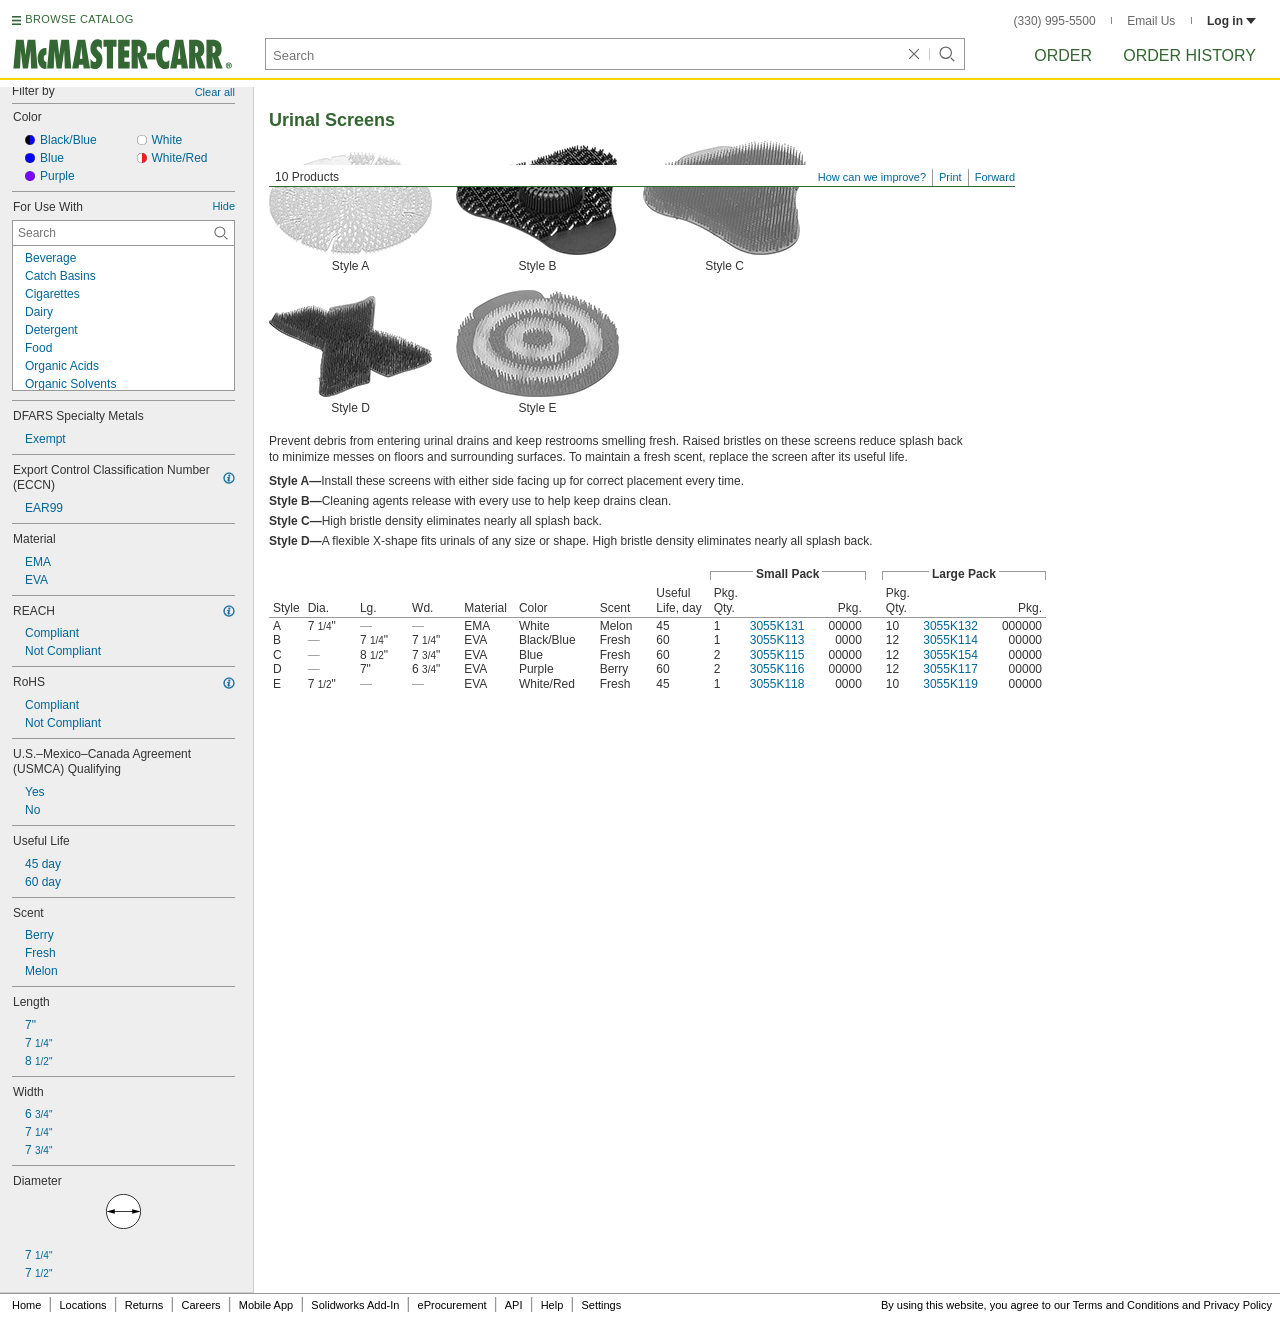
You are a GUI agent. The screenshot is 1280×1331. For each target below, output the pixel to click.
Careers (200, 1305)
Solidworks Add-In (355, 1305)
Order (1063, 55)
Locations (83, 1305)
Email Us (1151, 21)
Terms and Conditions (1126, 1305)
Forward (995, 177)
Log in (1231, 21)
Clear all (215, 92)
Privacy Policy (1238, 1305)
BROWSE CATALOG (79, 19)
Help (552, 1305)
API (514, 1305)
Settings (601, 1305)
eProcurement (452, 1305)
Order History (1189, 55)
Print (950, 177)
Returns (144, 1305)
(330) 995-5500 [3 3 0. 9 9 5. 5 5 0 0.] (1055, 21)
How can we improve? (872, 177)
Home (26, 1305)
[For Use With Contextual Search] (123, 233)
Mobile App (266, 1305)
